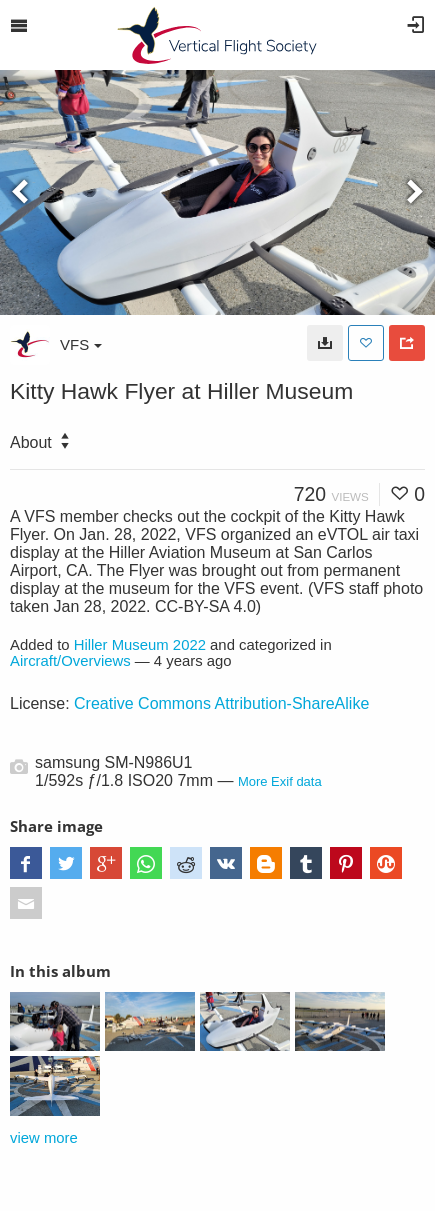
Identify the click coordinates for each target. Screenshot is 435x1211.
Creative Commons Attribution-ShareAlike (221, 703)
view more (44, 1138)
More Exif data (280, 781)
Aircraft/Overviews (70, 661)
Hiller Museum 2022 (140, 645)
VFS (81, 344)
